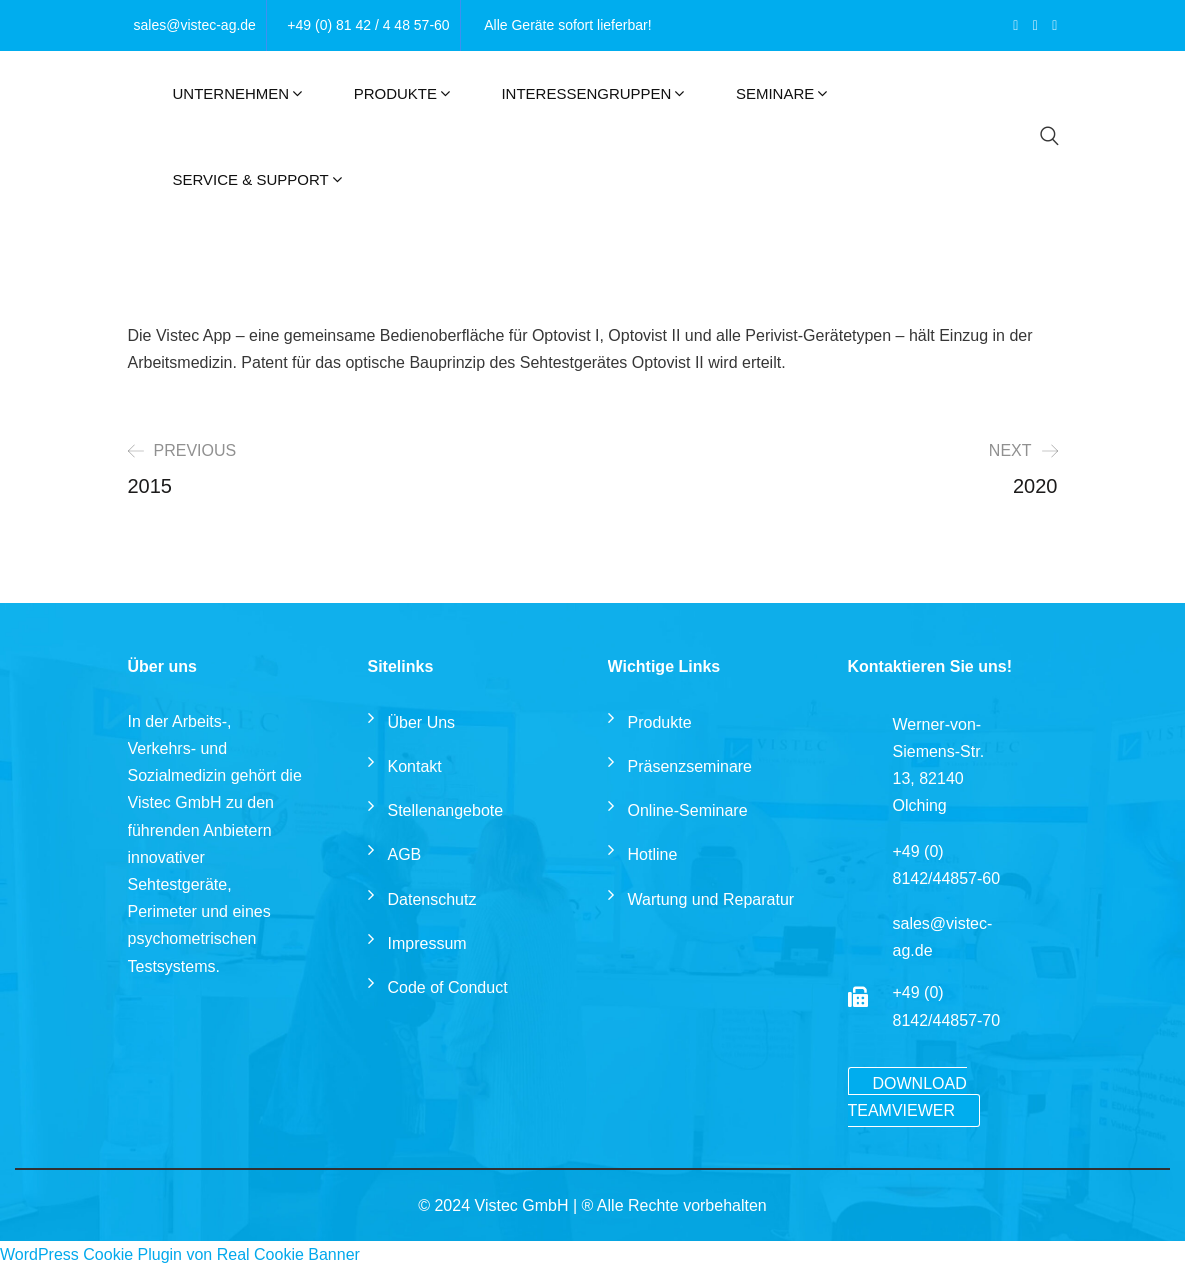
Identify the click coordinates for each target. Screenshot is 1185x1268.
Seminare (775, 93)
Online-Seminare (688, 810)
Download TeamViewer (907, 1097)
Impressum (427, 943)
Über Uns (422, 722)
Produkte (395, 93)
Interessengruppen (586, 93)
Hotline (653, 854)
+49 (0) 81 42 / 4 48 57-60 (368, 25)
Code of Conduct (448, 987)
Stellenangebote (446, 810)
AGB (405, 854)
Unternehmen (231, 93)
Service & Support (251, 179)
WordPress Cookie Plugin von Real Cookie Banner (180, 1254)
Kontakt (415, 766)
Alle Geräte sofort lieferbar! (567, 25)
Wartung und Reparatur (711, 899)
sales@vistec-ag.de (195, 25)
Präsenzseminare (690, 766)
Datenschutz (432, 899)
